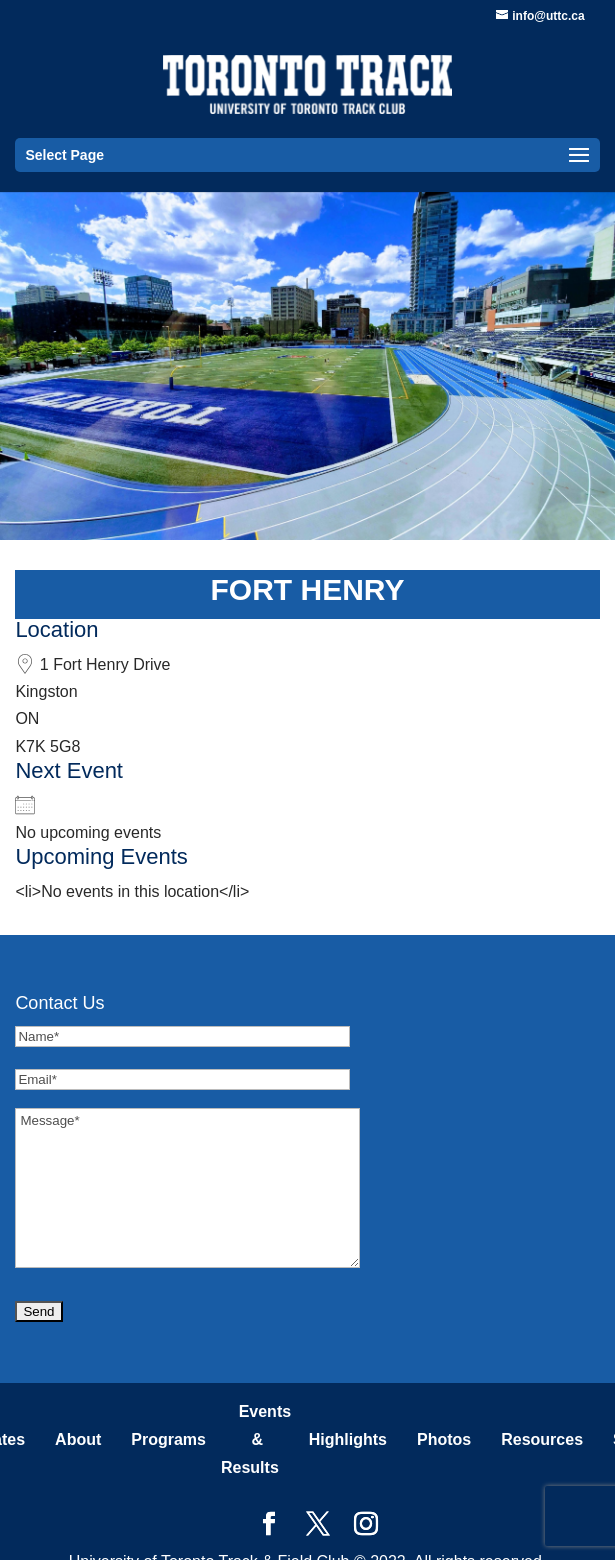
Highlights (348, 1439)
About (78, 1439)
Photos (444, 1439)
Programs (168, 1439)
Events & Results (256, 1439)
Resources (542, 1439)
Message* (187, 1188)
